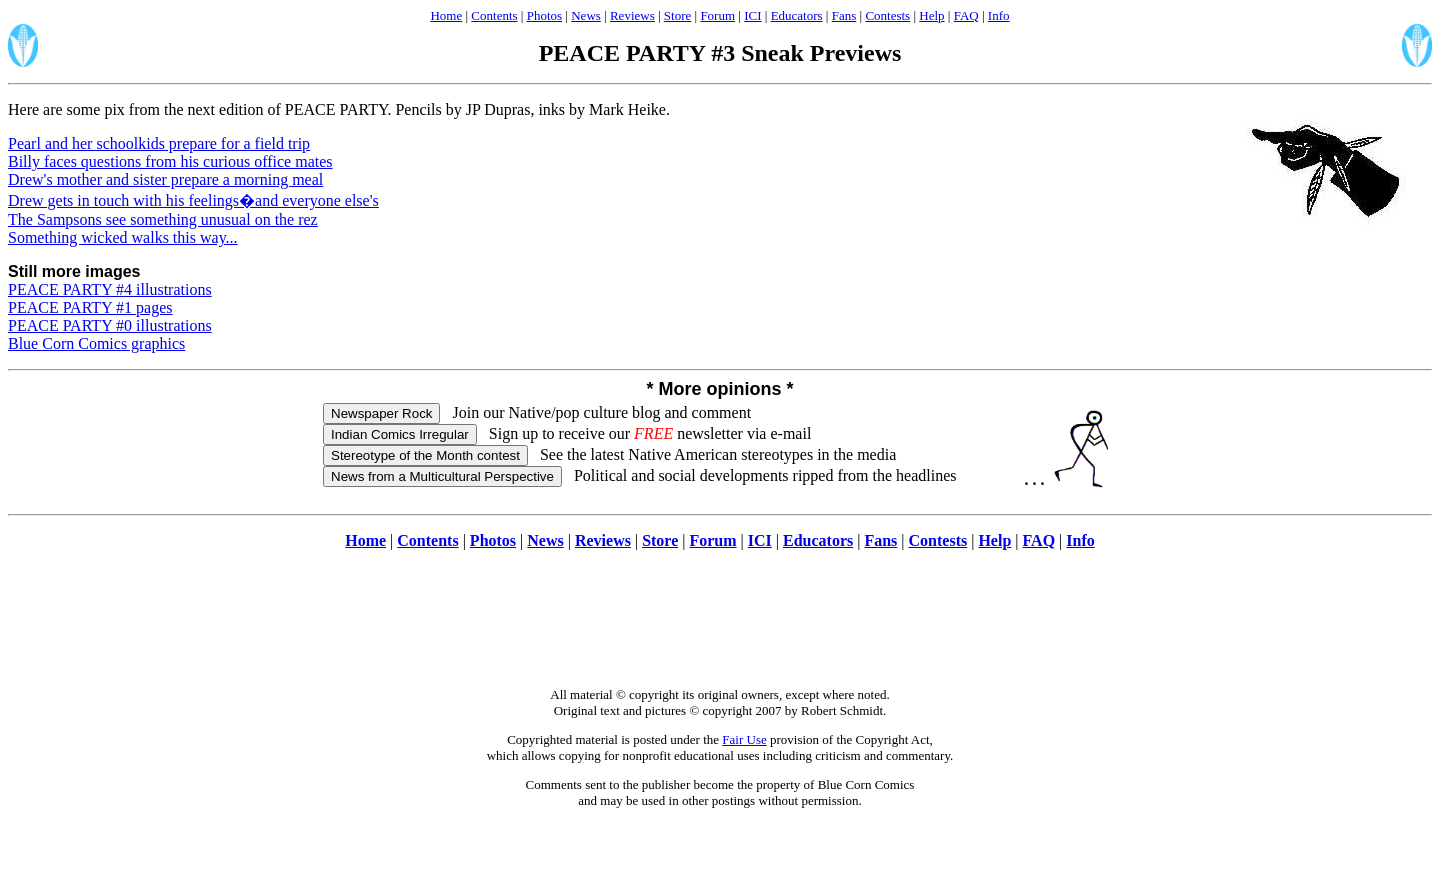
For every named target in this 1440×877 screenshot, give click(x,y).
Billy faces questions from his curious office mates (170, 161)
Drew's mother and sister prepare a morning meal (165, 179)
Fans (844, 15)
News (586, 15)
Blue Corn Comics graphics (96, 343)
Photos (544, 15)
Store (677, 15)
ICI (752, 15)
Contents (494, 15)
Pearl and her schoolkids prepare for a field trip (159, 143)
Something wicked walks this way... (123, 237)
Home (446, 15)
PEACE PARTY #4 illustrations (110, 289)
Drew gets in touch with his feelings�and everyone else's (193, 200)
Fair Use (744, 739)
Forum (717, 15)
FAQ (966, 15)
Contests (887, 15)
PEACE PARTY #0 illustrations (110, 325)
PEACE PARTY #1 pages (90, 307)
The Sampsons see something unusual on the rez (163, 219)
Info (999, 15)
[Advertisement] (720, 629)
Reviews (632, 15)
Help (931, 15)
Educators (797, 15)
